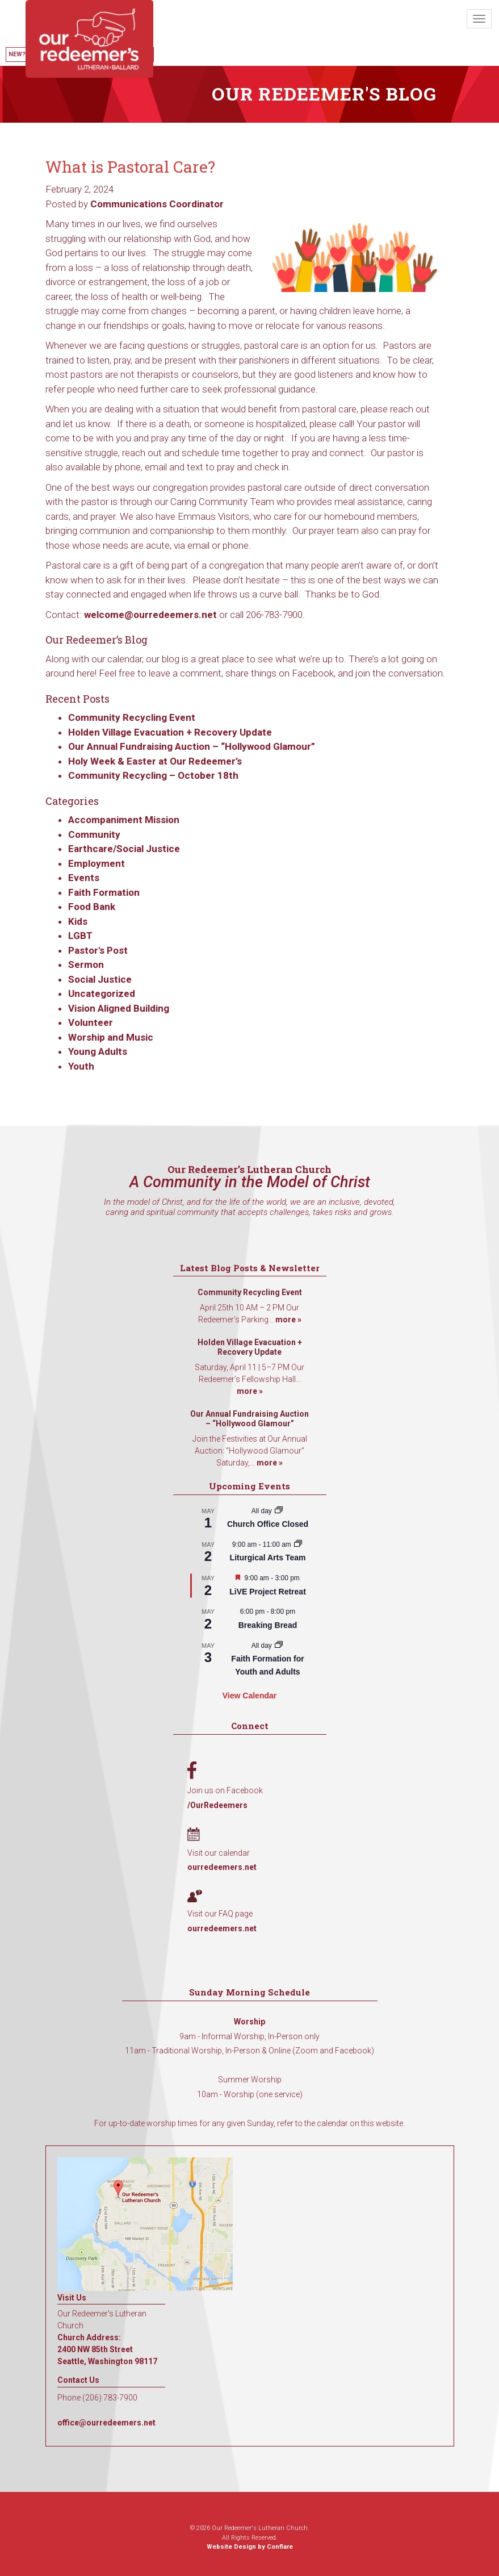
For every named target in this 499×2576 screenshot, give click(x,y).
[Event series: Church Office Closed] (279, 1511)
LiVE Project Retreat (267, 1591)
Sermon (86, 964)
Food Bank (91, 906)
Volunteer (90, 1022)
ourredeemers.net (222, 1867)
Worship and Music (110, 1037)
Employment (96, 863)
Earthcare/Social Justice (124, 848)
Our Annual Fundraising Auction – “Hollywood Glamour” (191, 746)
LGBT (80, 935)
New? (17, 54)
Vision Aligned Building (118, 1008)
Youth (81, 1066)
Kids (77, 921)
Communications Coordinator (157, 204)
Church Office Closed (267, 1524)
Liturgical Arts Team (268, 1557)
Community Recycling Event (131, 717)
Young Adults (97, 1051)
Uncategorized (101, 993)
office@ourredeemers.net (106, 2422)
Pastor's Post (98, 950)
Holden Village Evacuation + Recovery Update (170, 732)
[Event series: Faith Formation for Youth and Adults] (279, 1646)
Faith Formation (104, 892)
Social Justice (100, 979)
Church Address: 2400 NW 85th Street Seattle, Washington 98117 (107, 2349)
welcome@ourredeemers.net (150, 614)
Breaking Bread (267, 1625)
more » (288, 1319)
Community (94, 834)
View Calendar (249, 1695)
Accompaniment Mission (123, 819)
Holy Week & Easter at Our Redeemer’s (155, 761)
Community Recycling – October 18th (153, 775)
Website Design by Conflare (250, 2546)
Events (83, 877)
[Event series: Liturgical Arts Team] (298, 1544)
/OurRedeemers (217, 1805)
